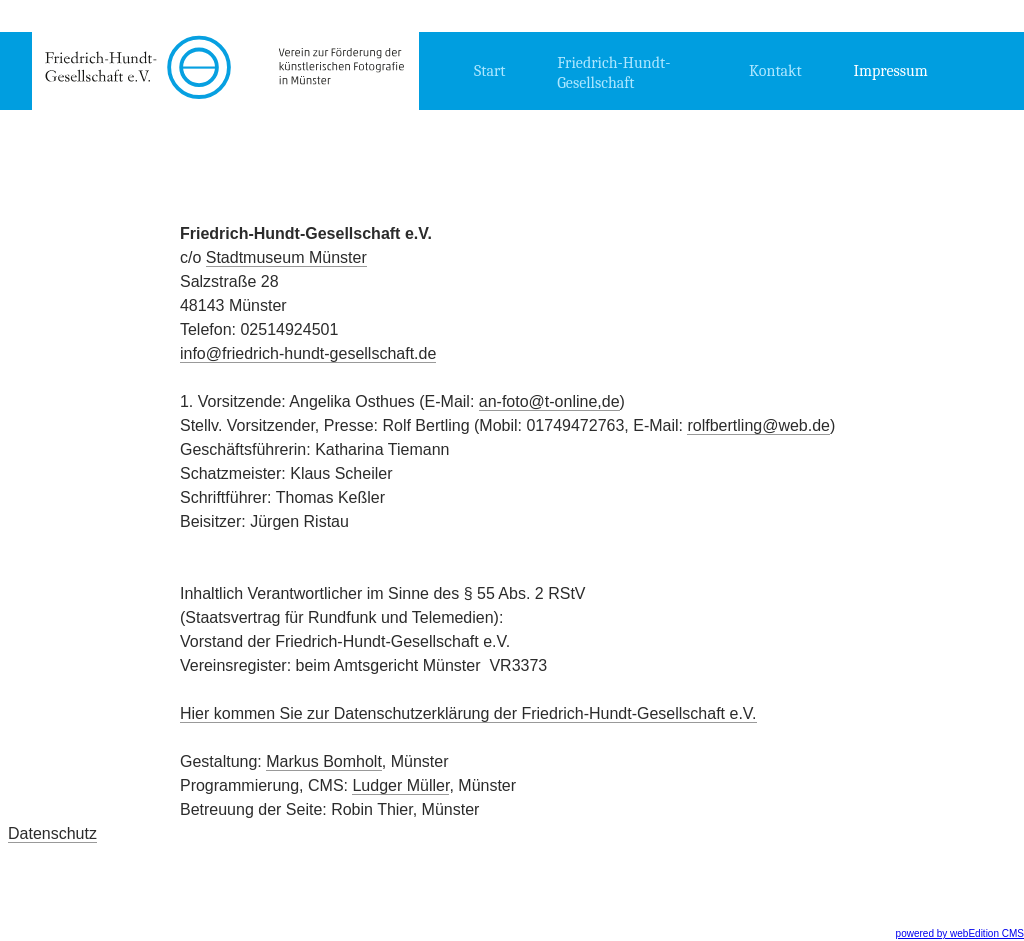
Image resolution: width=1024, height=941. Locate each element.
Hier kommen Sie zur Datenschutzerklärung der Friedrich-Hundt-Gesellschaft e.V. (468, 713)
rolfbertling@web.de (758, 425)
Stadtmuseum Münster (286, 257)
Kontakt (775, 71)
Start (490, 71)
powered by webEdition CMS (960, 933)
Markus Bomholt (324, 761)
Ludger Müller (400, 785)
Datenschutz (52, 833)
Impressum (891, 71)
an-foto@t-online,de (549, 401)
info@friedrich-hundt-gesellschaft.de (308, 353)
